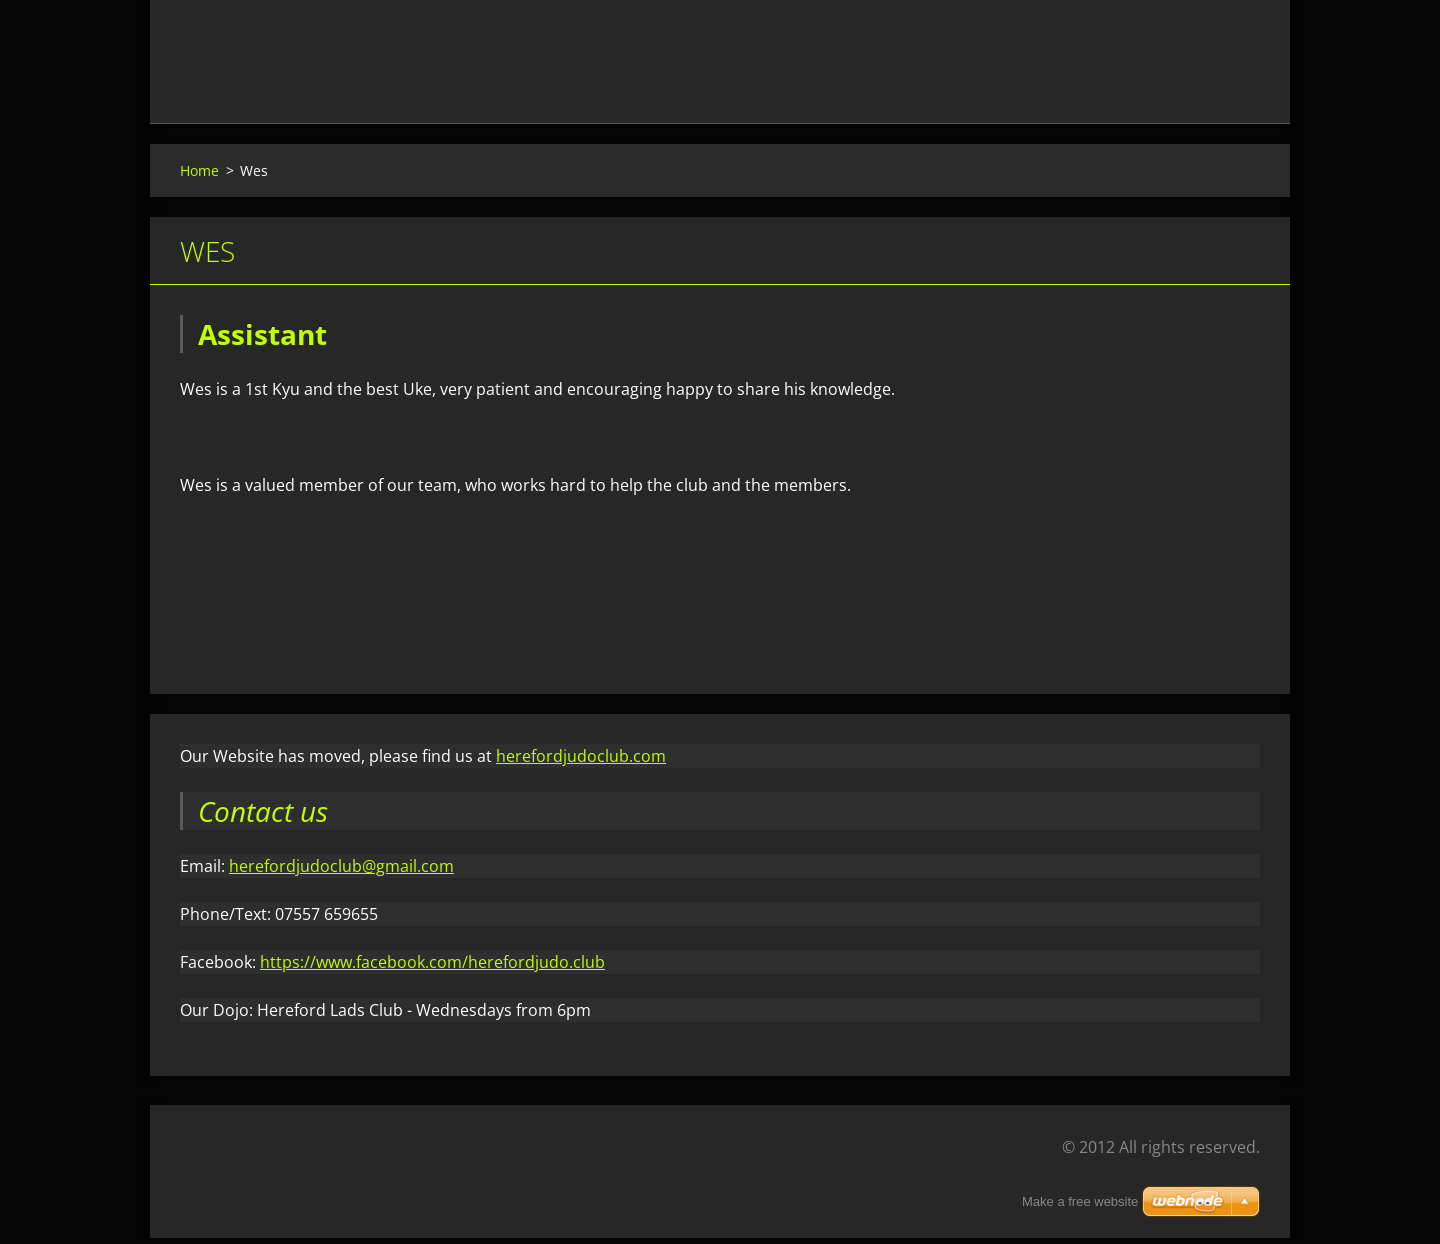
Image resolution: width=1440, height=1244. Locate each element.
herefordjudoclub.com (581, 762)
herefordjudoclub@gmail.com (341, 872)
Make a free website (1080, 1201)
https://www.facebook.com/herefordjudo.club (432, 968)
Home (199, 175)
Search (1238, 58)
